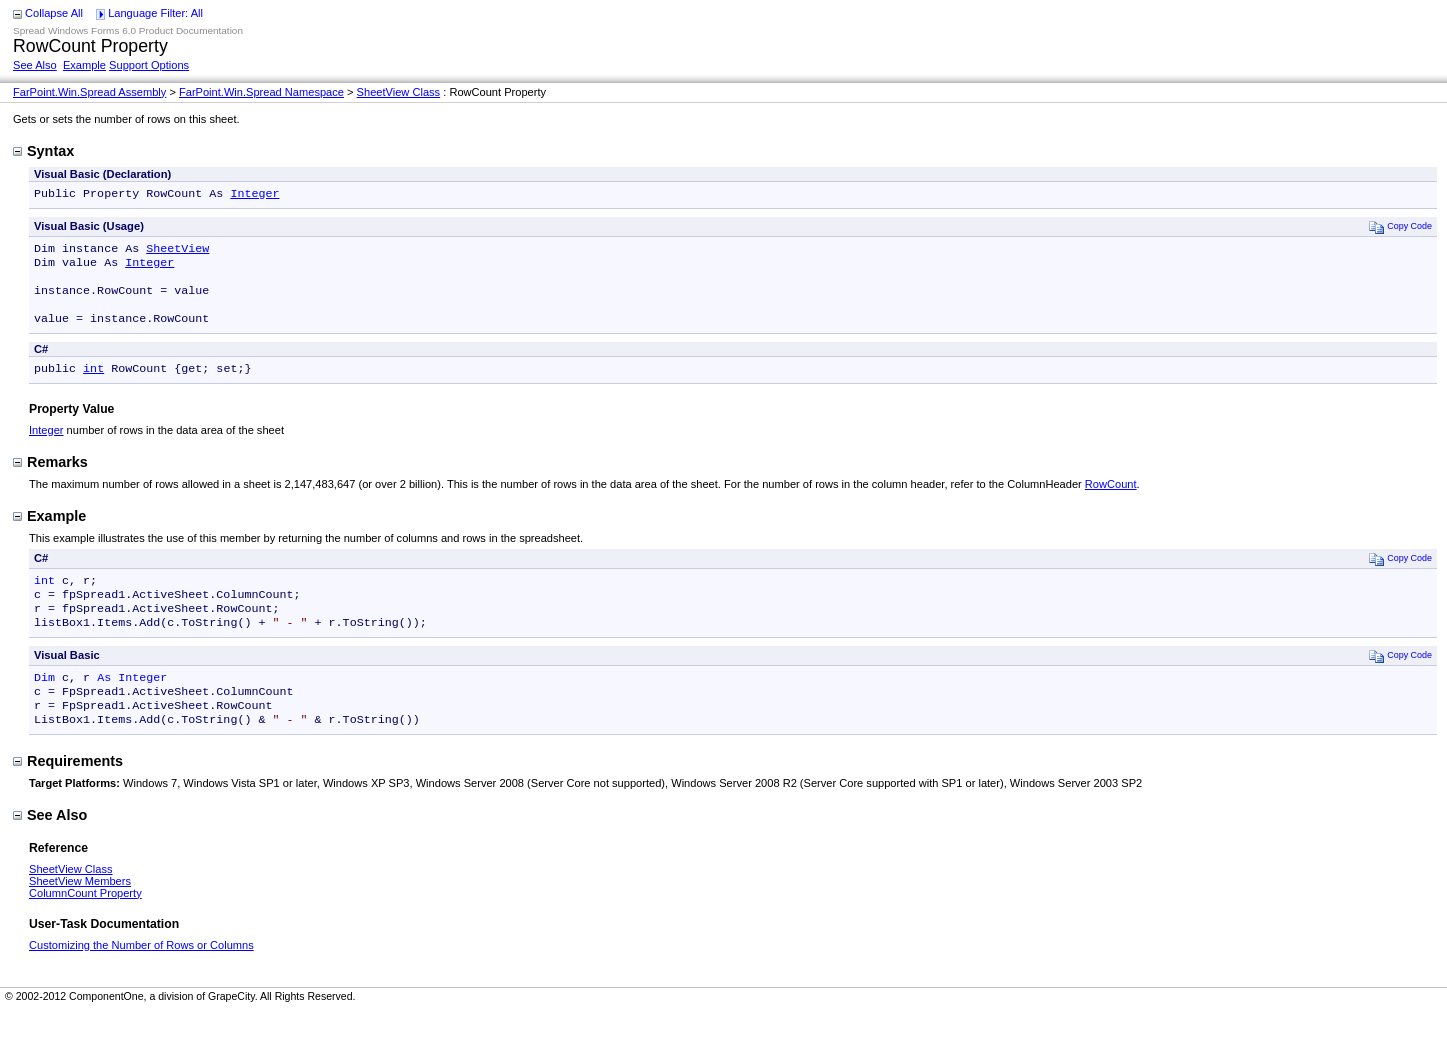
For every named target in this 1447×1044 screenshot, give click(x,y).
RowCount (1111, 500)
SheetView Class (399, 92)
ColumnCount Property (85, 925)
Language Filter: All (155, 13)
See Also (35, 65)
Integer (254, 195)
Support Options (149, 65)
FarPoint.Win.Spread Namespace (261, 92)
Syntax (43, 151)
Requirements (68, 793)
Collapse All (54, 13)
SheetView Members (80, 913)
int (93, 384)
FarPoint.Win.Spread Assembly (89, 92)
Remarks (50, 478)
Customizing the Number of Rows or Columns (141, 977)
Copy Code (1400, 228)
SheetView (177, 252)
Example (84, 65)
